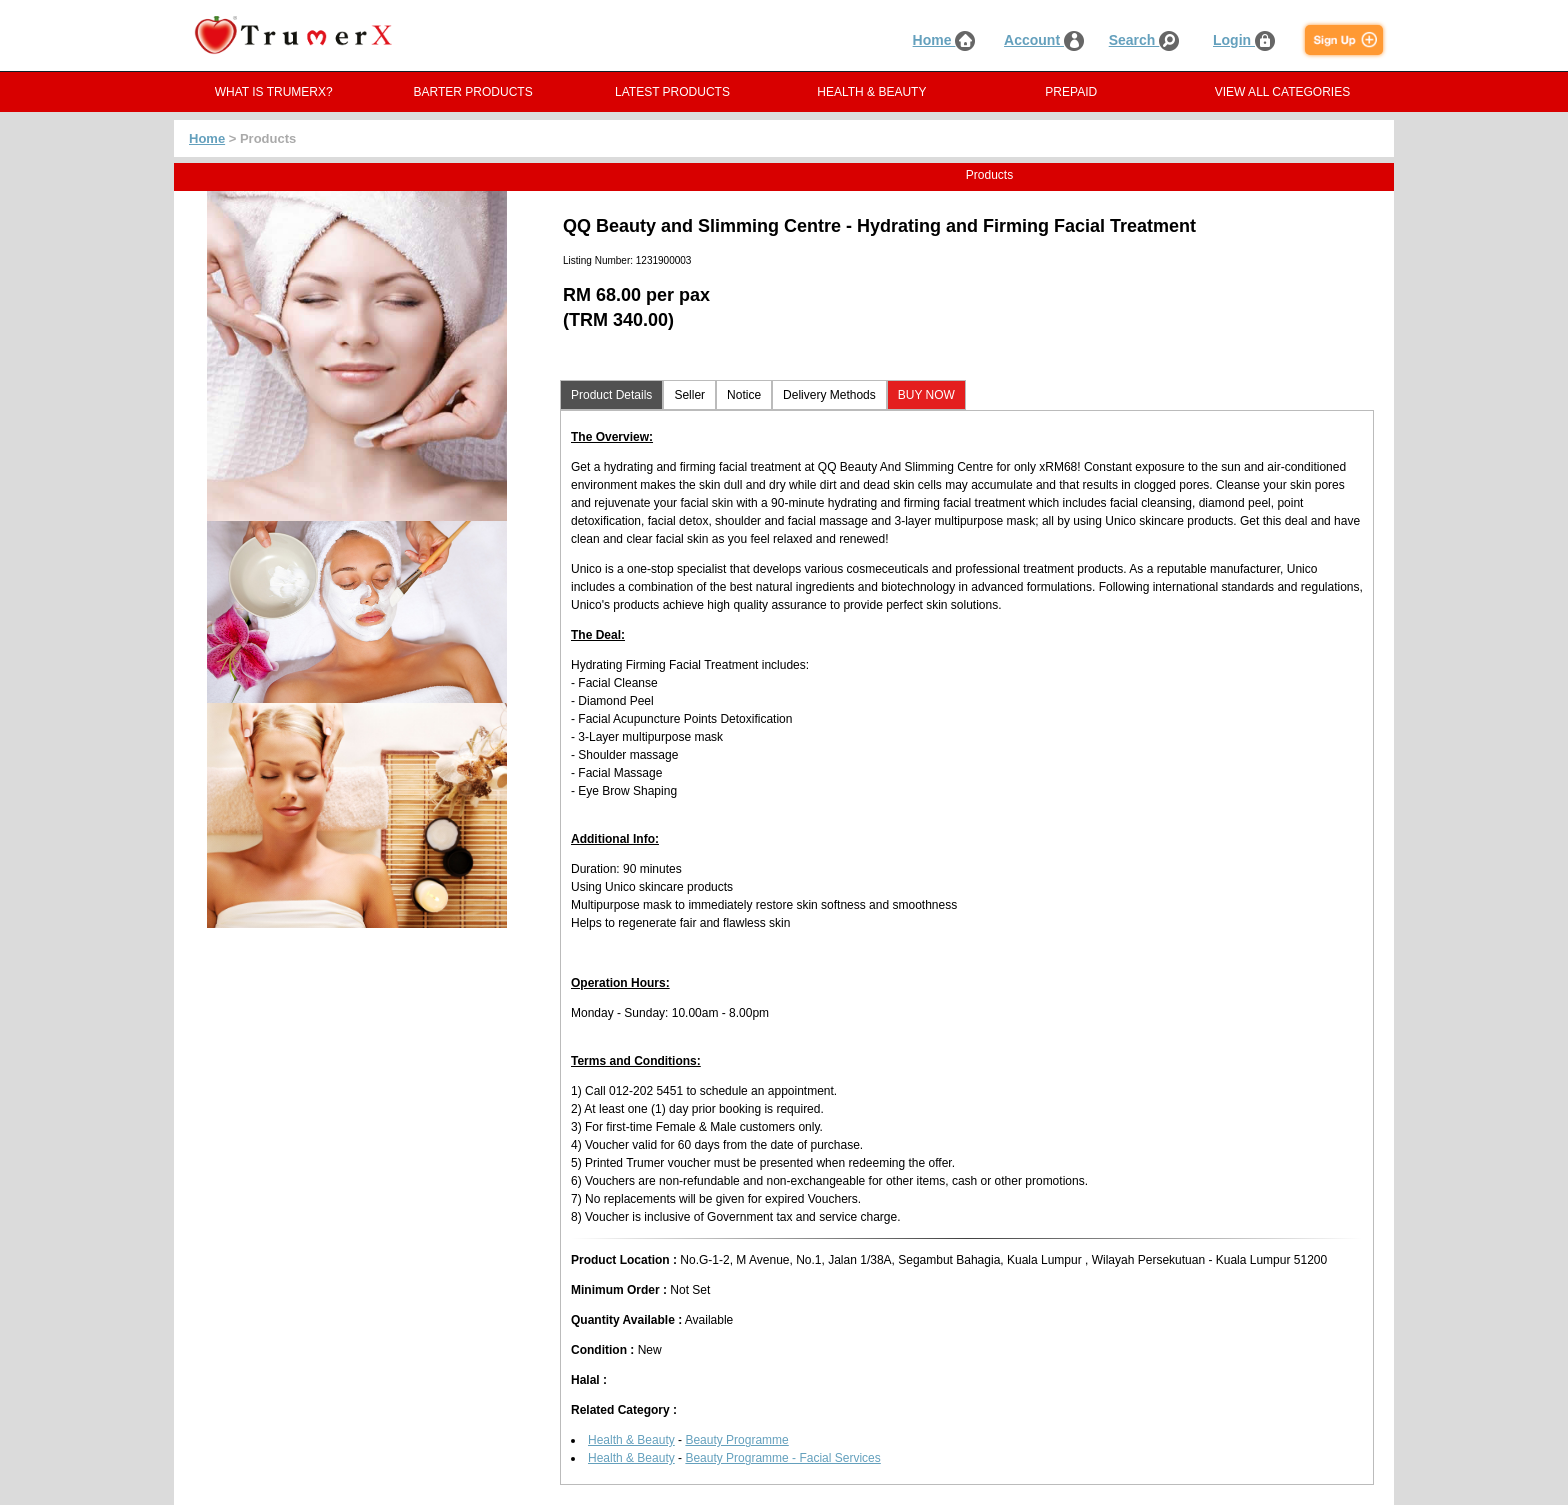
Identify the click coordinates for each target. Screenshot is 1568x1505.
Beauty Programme (736, 1440)
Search (1144, 40)
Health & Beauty (631, 1440)
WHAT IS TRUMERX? (274, 92)
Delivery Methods (829, 395)
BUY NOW (926, 395)
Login (1244, 40)
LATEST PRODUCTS (672, 92)
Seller (689, 395)
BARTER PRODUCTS (473, 92)
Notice (744, 395)
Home (944, 40)
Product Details (611, 395)
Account (1044, 40)
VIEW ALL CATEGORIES (1282, 92)
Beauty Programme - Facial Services (782, 1458)
